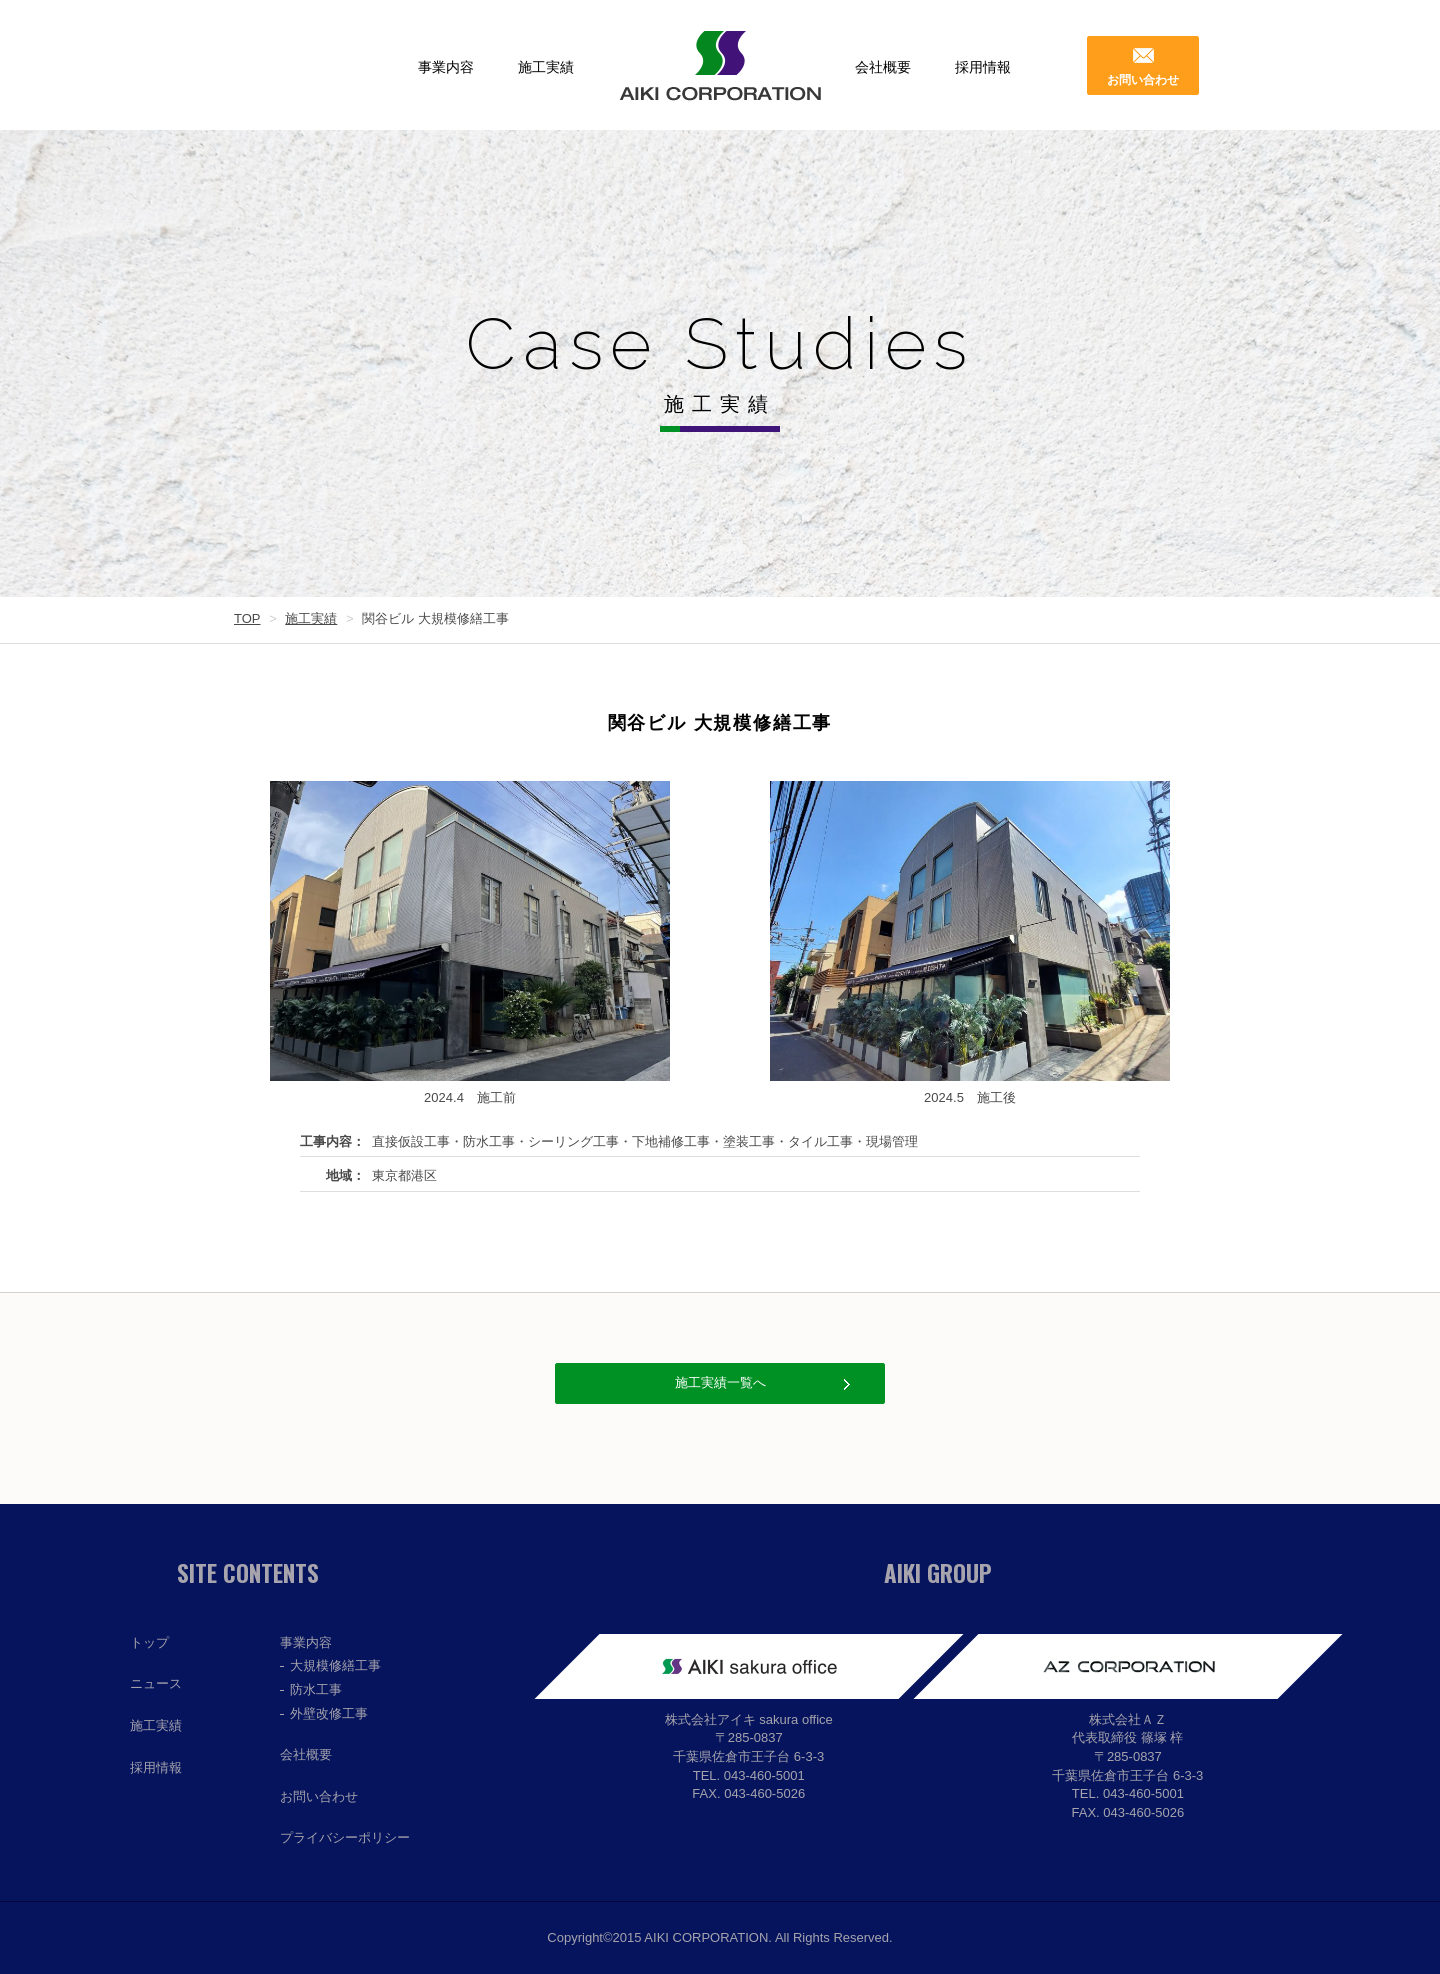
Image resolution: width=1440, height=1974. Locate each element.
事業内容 (446, 67)
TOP (247, 618)
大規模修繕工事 (335, 1665)
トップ (149, 1642)
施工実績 (546, 67)
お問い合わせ (1143, 80)
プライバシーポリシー (345, 1837)
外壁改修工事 (329, 1713)
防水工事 (316, 1689)
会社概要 (883, 67)
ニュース (156, 1683)
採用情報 (983, 67)
